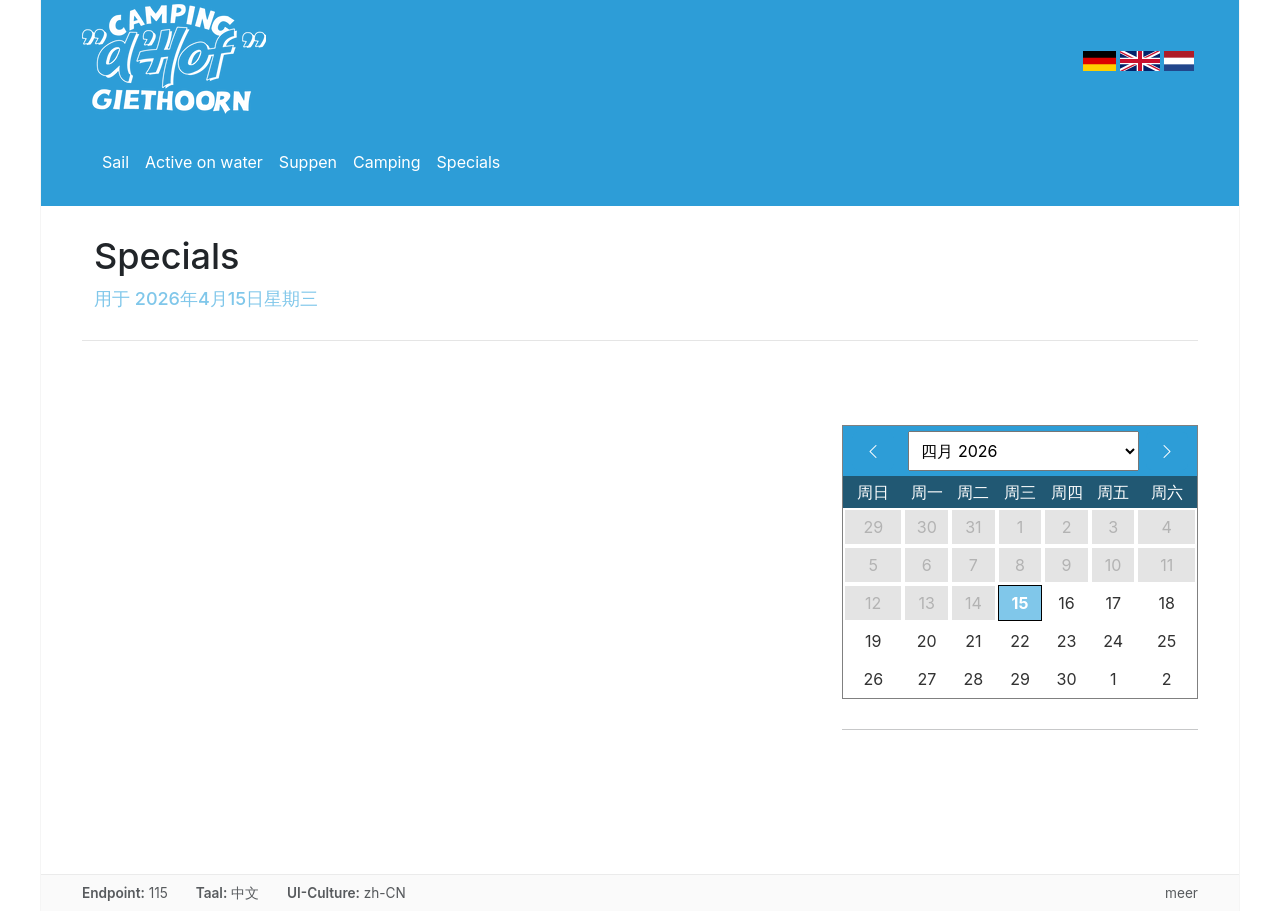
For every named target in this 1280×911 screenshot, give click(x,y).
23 (1067, 641)
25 (1166, 641)
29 (873, 527)
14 (973, 603)
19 (873, 641)
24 (1113, 641)
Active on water (204, 162)
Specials (469, 162)
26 (873, 679)
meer (1181, 893)
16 (1066, 603)
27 (926, 679)
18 (1167, 603)
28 (974, 679)
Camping (387, 162)
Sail (115, 162)
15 (1020, 603)
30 (927, 527)
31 (973, 527)
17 (1113, 603)
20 (927, 641)
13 (927, 603)
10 (1113, 565)
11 (1166, 565)
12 (873, 603)
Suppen (308, 162)
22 (1020, 641)
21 (973, 641)
